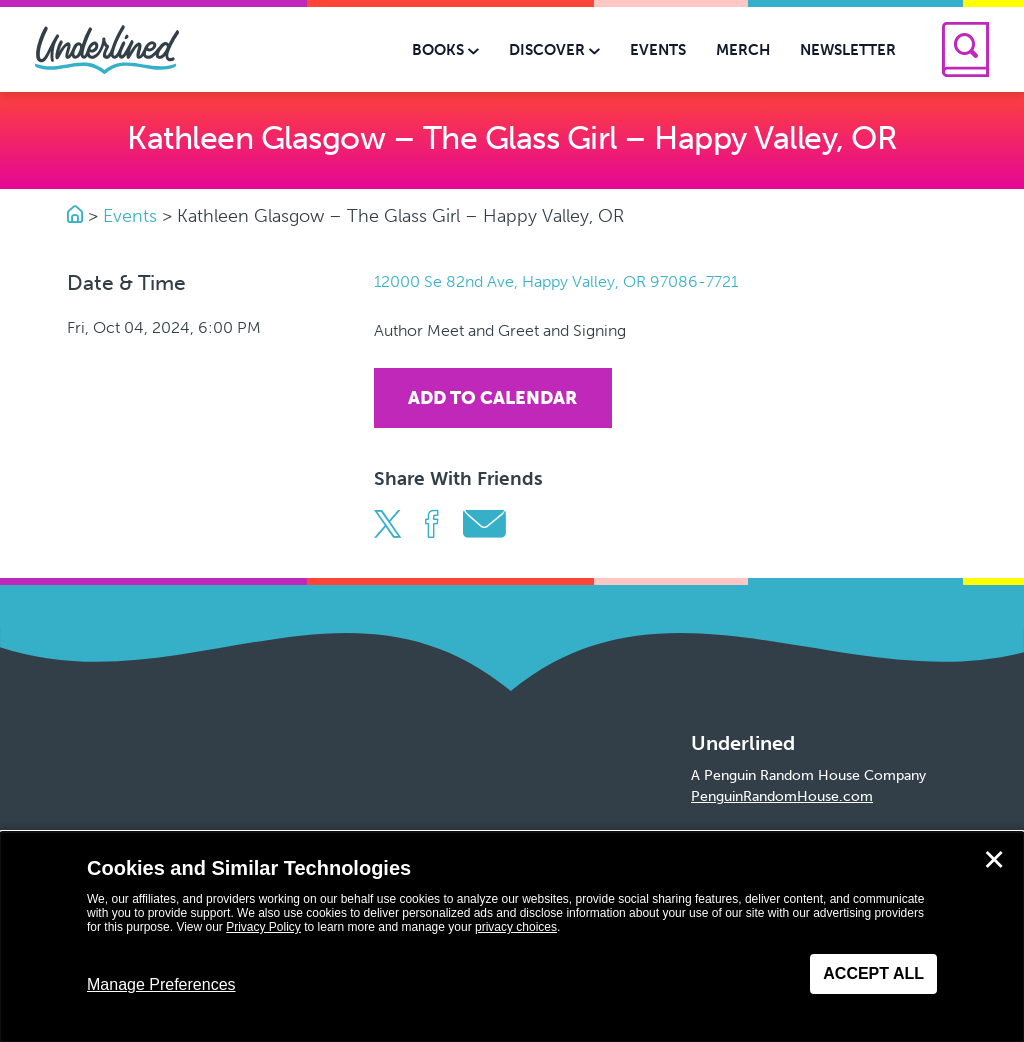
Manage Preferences (161, 984)
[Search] (965, 49)
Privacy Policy (263, 927)
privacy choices (516, 927)
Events (130, 216)
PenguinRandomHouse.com (782, 796)
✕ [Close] (994, 860)
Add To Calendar (492, 398)
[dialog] (512, 937)
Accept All (873, 973)
